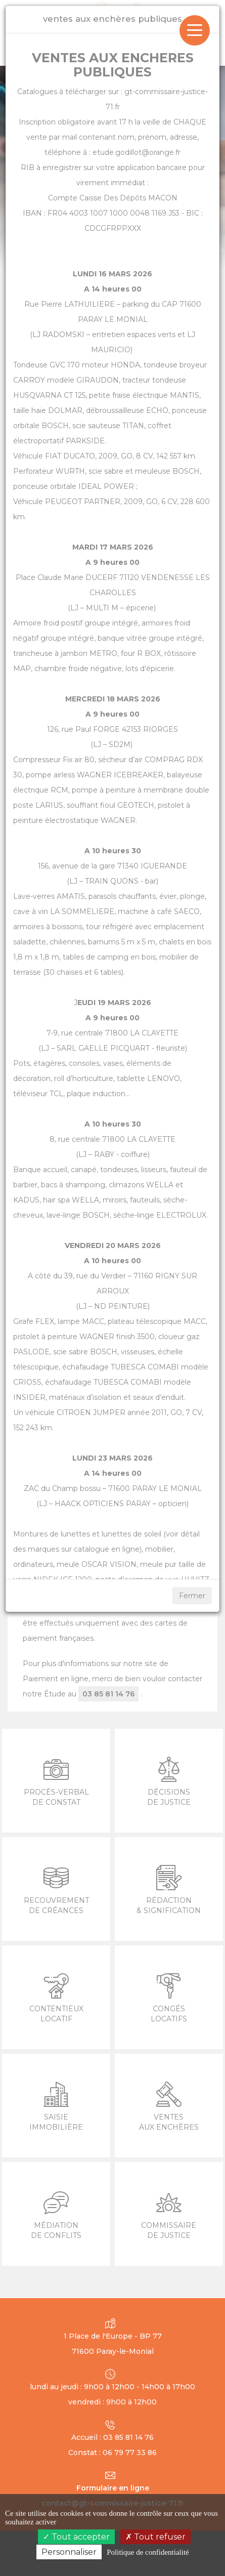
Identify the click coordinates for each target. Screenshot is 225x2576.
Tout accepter (76, 2537)
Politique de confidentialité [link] (148, 2552)
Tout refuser (155, 2537)
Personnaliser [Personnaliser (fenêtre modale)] (69, 2552)
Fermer (192, 1595)
